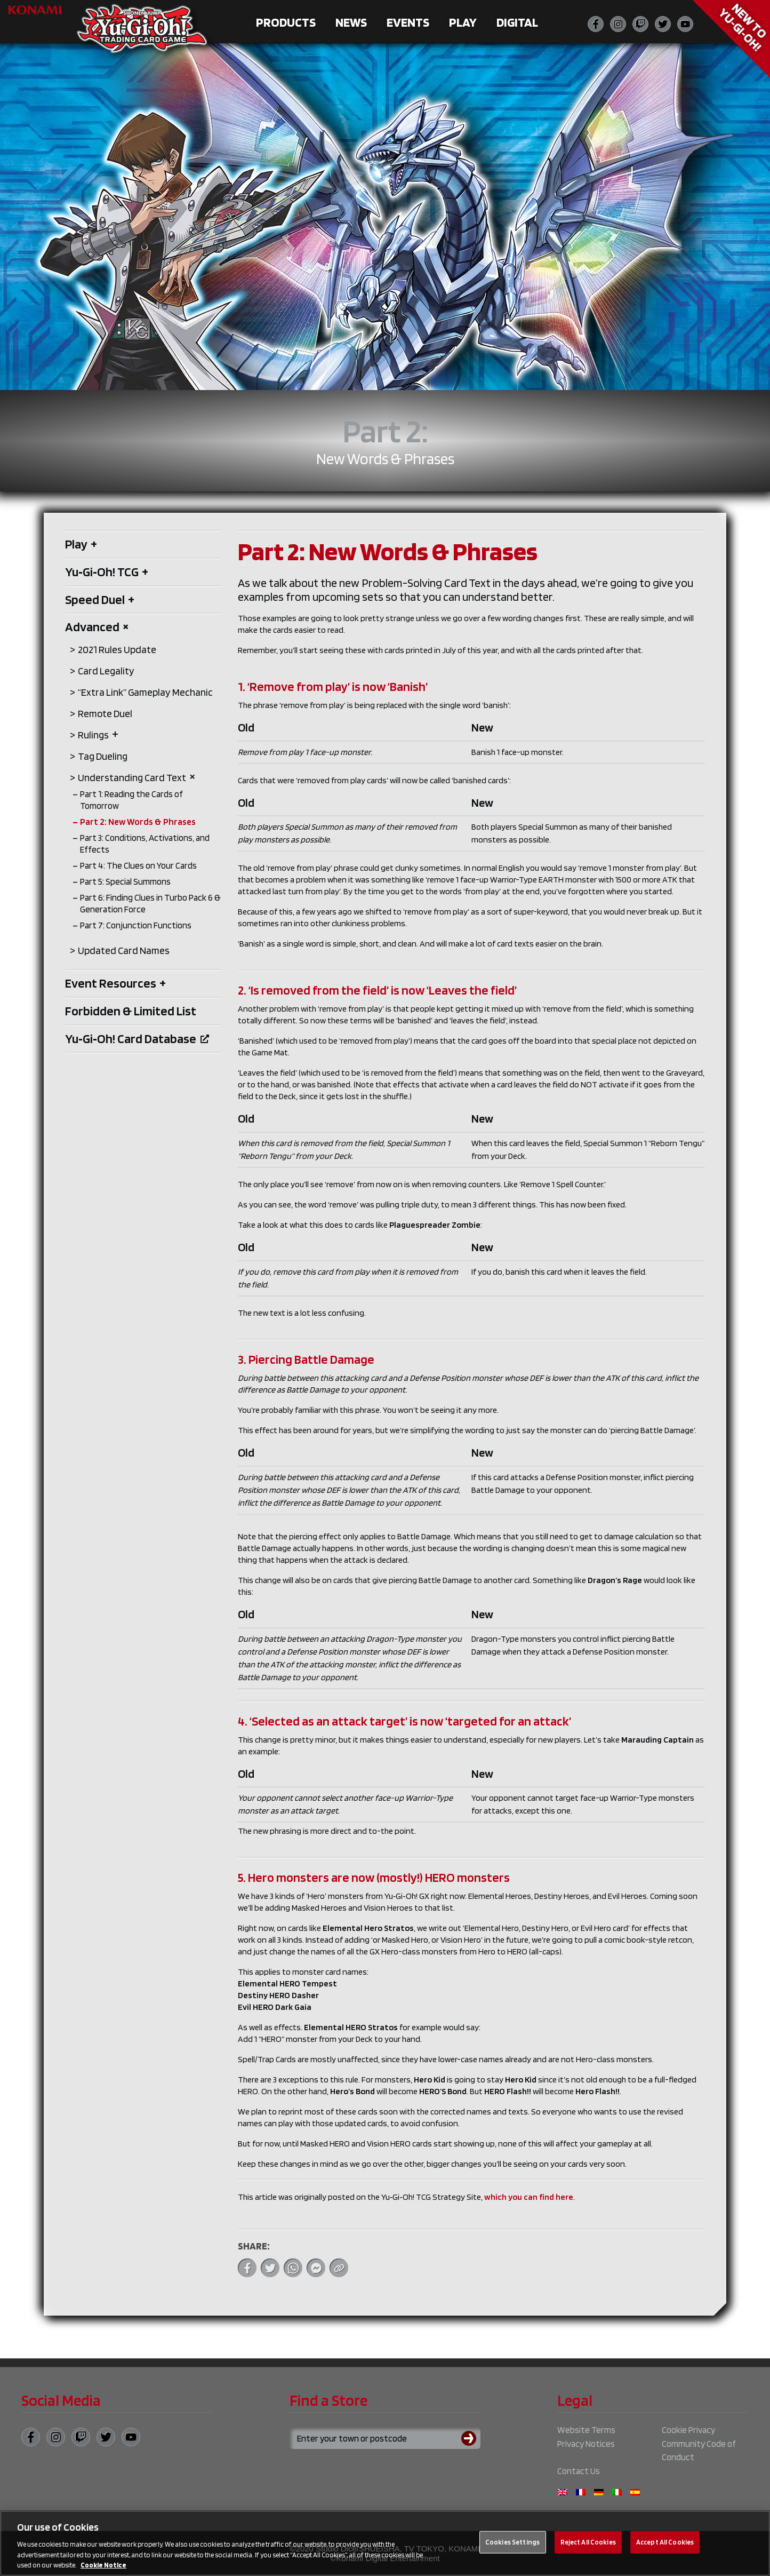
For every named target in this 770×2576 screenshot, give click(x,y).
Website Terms (586, 2429)
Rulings (98, 735)
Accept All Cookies (665, 2547)
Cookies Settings (512, 2547)
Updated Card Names (124, 950)
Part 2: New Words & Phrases (138, 821)
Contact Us (578, 2471)
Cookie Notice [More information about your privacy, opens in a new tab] (103, 2570)
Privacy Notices (586, 2443)
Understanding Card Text (137, 778)
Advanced (97, 626)
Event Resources (115, 983)
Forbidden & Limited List (130, 1011)
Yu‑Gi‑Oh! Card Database (137, 1038)
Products (286, 22)
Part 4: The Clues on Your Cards (138, 865)
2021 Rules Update (117, 649)
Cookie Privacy (688, 2429)
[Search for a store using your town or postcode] (385, 2438)
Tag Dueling (102, 756)
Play (463, 22)
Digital (517, 22)
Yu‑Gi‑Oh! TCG (106, 571)
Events (408, 22)
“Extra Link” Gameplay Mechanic (145, 692)
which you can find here (528, 2197)
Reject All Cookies (588, 2547)
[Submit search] (470, 2438)
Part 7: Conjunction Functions (135, 925)
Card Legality (106, 671)
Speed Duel (99, 599)
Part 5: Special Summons (125, 881)
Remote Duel (105, 713)
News (351, 22)
